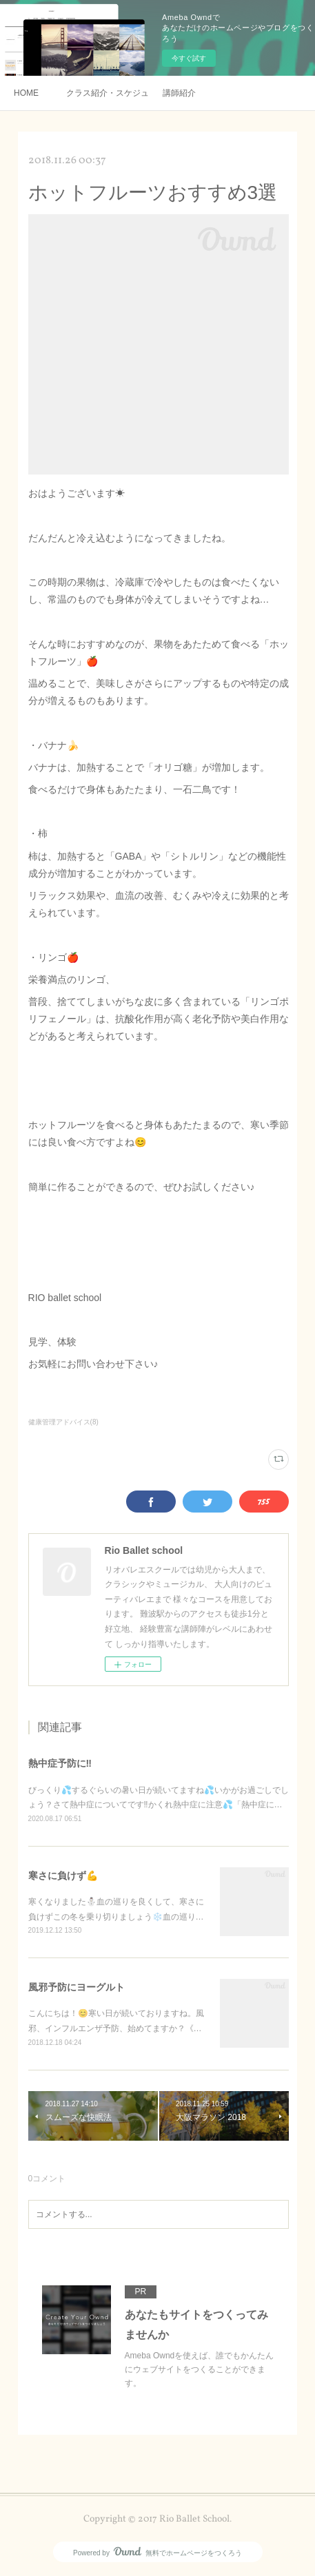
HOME (26, 93)
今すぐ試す (189, 58)
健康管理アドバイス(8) (63, 1422)
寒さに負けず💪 (63, 1875)
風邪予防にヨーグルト (76, 1987)
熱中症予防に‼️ (60, 1763)
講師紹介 (179, 93)
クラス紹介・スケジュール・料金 (107, 93)
